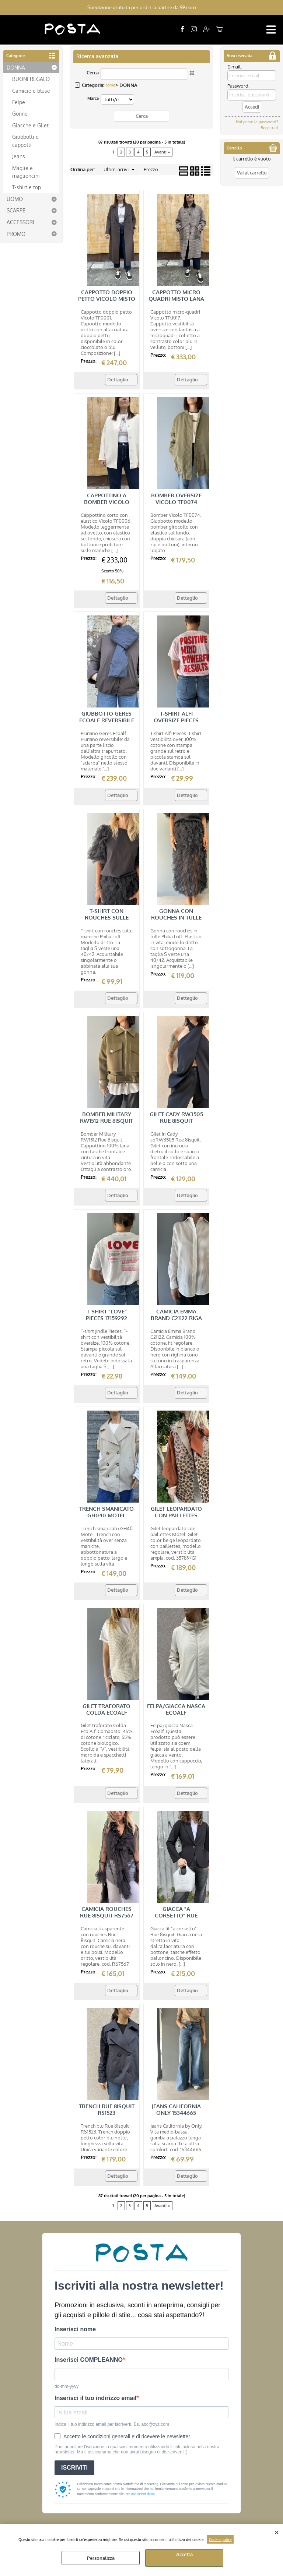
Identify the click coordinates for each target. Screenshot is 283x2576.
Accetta (184, 2554)
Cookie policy (220, 2539)
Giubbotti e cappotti (25, 140)
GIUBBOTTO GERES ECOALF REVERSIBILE (106, 717)
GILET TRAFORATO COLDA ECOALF (106, 1709)
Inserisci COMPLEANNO (89, 2360)
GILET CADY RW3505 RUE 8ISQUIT (176, 1117)
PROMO (16, 233)
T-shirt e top (26, 187)
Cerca (93, 72)
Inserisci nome (75, 2329)
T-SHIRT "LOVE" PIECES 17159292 (106, 1314)
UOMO (15, 198)
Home (109, 85)
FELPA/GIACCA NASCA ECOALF (176, 1709)
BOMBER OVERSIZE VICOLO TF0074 (176, 498)
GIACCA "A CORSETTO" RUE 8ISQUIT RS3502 (176, 1915)
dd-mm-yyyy (66, 2386)
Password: (238, 86)
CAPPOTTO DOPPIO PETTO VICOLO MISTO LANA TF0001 (106, 299)
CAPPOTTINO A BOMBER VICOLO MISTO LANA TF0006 (106, 502)
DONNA (16, 67)
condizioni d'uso (143, 2493)
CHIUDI (276, 2531)
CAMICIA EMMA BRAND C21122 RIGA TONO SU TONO (176, 1318)
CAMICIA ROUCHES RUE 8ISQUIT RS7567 (106, 1912)
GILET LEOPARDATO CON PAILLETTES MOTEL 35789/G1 (176, 1515)
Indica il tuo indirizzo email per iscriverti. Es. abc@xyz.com (112, 2424)
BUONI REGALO (31, 78)
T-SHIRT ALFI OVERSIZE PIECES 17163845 (176, 720)
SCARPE (16, 210)
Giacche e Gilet (30, 125)
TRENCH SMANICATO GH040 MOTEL (106, 1511)
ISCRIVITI (74, 2467)
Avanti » (162, 151)
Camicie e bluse (31, 90)
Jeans (18, 156)
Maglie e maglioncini (26, 172)
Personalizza (101, 2558)
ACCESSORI (20, 222)
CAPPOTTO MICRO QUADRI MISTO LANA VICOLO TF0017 (176, 299)
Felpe (18, 102)
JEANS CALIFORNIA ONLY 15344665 (176, 2109)
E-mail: (234, 67)
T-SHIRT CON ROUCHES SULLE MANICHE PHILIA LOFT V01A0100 (107, 920)
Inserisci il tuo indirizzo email (95, 2398)
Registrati (269, 127)
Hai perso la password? (257, 121)
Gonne (20, 113)
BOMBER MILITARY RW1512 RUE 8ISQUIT (106, 1117)
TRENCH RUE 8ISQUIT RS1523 (106, 2109)
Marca (93, 98)
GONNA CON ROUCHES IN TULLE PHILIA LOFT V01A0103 (176, 917)
